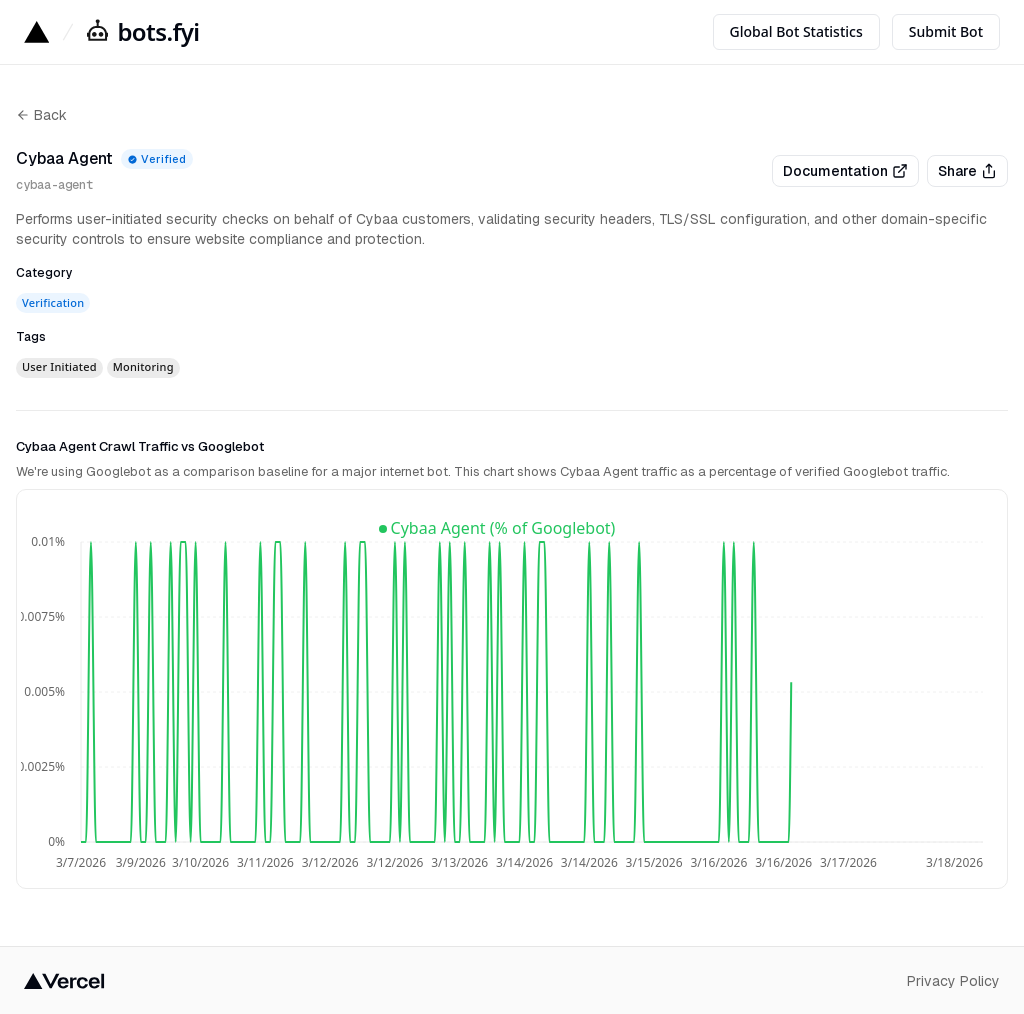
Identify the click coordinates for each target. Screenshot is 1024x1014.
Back (41, 115)
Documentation (845, 171)
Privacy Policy (953, 981)
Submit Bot (946, 31)
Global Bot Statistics (796, 31)
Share (967, 171)
